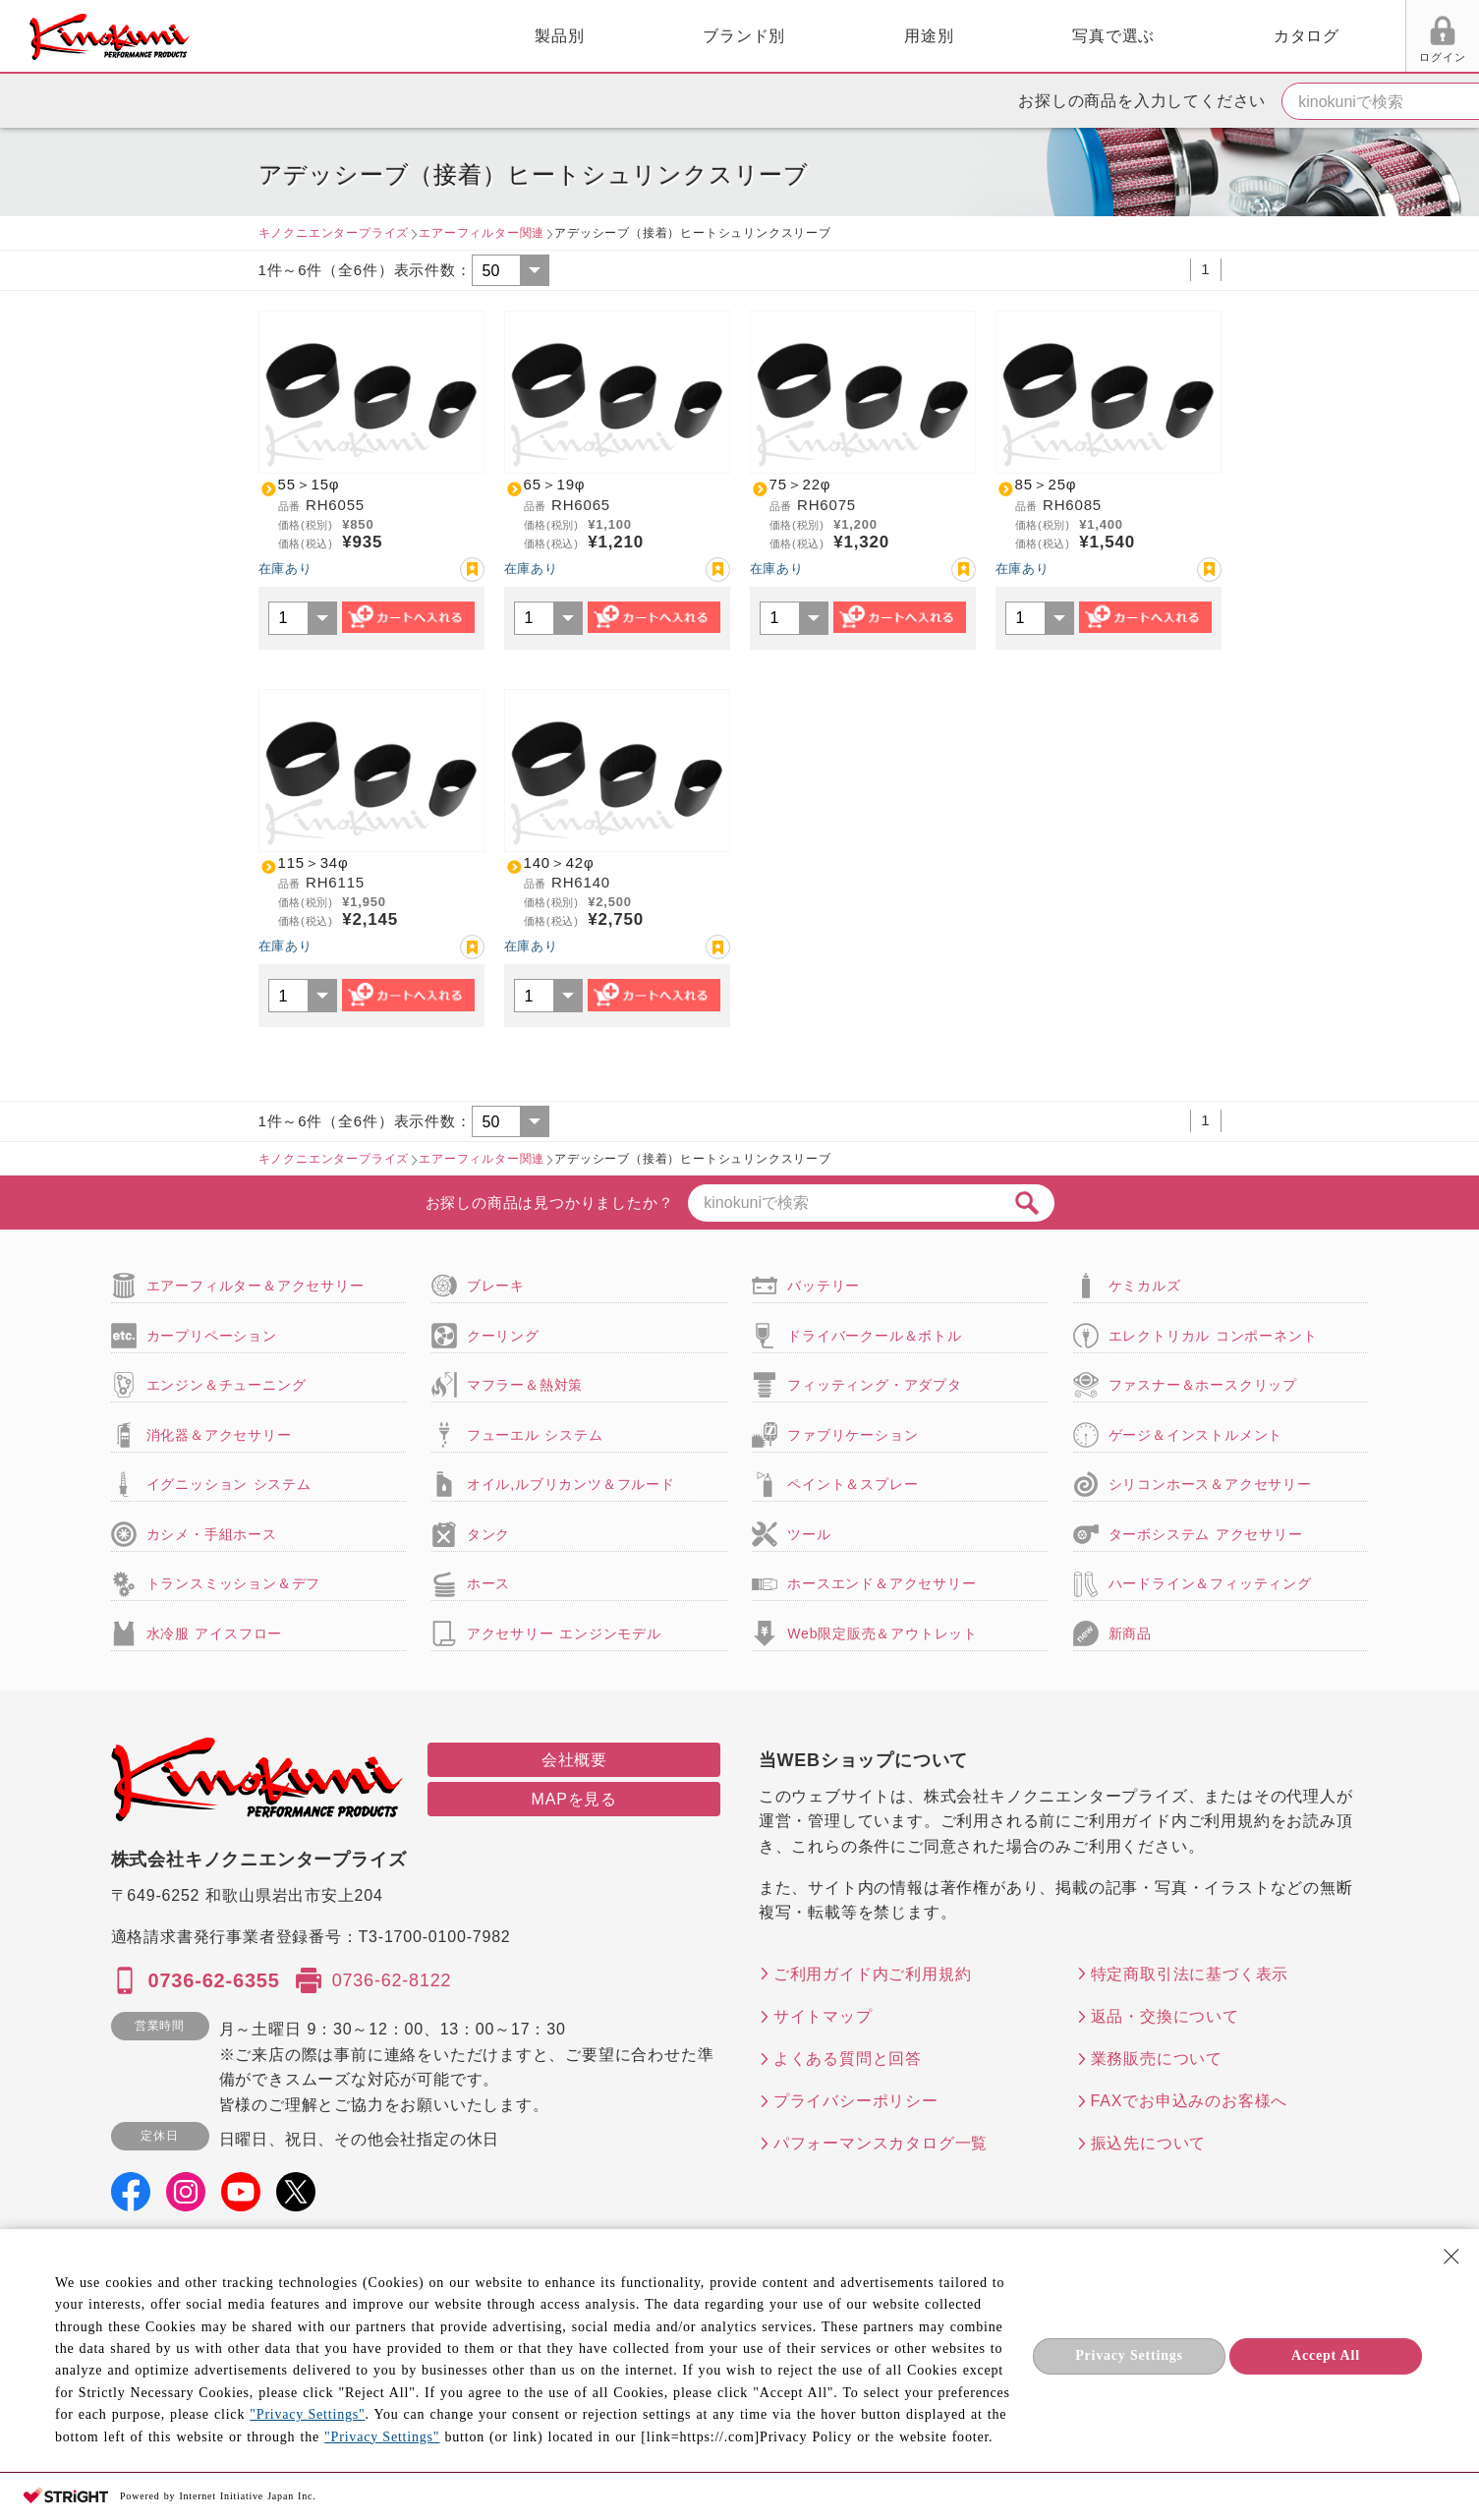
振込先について (1149, 2143)
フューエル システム (535, 1435)
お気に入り (1296, 57)
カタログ (1091, 36)
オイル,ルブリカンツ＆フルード (571, 1484)
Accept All (1325, 2355)
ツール (808, 1534)
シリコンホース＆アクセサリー (1210, 1484)
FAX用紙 (1369, 57)
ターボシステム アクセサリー (1206, 1534)
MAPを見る (574, 1799)
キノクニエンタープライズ (334, 233)
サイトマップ (823, 2016)
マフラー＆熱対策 (525, 1385)
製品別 (345, 36)
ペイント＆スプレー (852, 1484)
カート (1449, 38)
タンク (488, 1534)
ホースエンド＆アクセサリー (881, 1583)
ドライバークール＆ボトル (874, 1336)
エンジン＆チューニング (226, 1385)
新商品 (1130, 1633)
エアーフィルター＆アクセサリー (255, 1285)
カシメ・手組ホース (211, 1534)
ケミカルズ (1145, 1285)
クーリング (503, 1336)
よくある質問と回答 (847, 2058)
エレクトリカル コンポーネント (1213, 1336)
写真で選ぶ (899, 36)
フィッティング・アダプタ (874, 1385)
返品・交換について (1165, 2016)
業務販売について (1157, 2058)
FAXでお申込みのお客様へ (1189, 2100)
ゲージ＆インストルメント (1196, 1435)
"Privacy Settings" (307, 2414)
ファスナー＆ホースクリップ (1203, 1385)
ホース (488, 1583)
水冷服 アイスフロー (214, 1633)
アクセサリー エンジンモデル (564, 1633)
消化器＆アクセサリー (219, 1435)
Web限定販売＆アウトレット (882, 1633)
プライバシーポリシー (856, 2100)
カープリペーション (211, 1336)
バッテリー (823, 1285)
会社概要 (574, 1759)
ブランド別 (529, 36)
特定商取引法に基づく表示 (1190, 1974)
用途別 (714, 36)
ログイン (1221, 57)
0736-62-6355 (214, 1980)
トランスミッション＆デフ (233, 1583)
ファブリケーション (852, 1435)
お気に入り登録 (472, 569)
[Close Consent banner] (1451, 2256)
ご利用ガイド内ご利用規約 (872, 1974)
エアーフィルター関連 (481, 233)
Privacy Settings (1129, 2355)
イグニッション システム (229, 1484)
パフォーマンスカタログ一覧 (880, 2143)
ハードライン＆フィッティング (1210, 1583)
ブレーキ (496, 1285)
